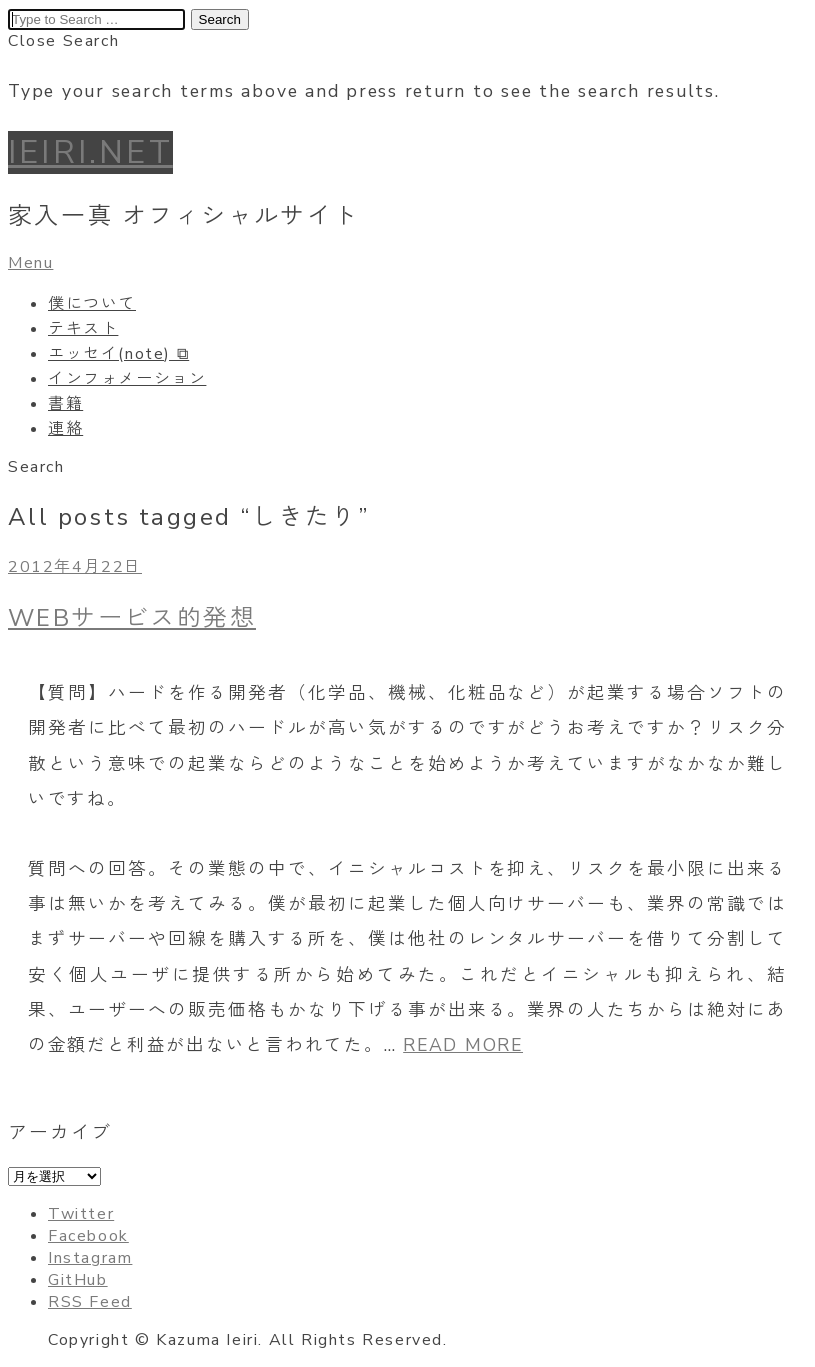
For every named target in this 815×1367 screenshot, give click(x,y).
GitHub (78, 1280)
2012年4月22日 (75, 567)
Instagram (90, 1258)
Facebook (88, 1236)
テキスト (83, 329)
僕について (92, 304)
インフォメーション (127, 379)
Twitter (81, 1214)
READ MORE (463, 1045)
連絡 (65, 429)
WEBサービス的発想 (132, 618)
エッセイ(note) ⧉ (118, 354)
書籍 (65, 404)
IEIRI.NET (90, 152)
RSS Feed (90, 1302)
